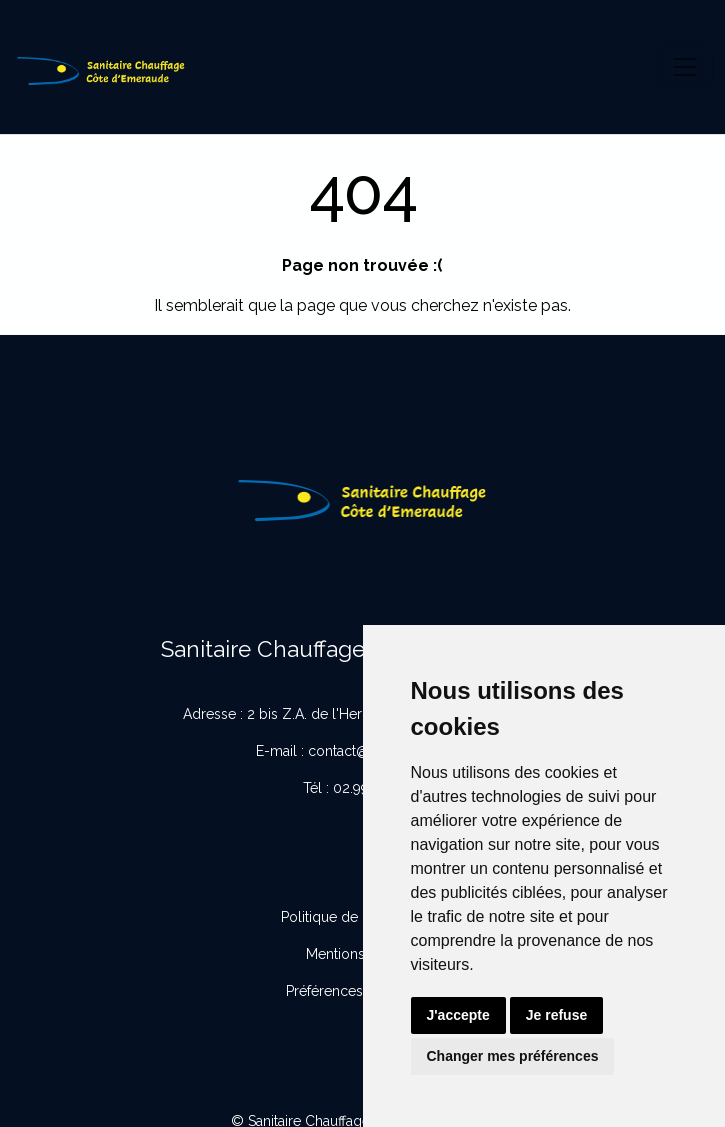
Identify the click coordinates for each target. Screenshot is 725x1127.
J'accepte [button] (458, 1015)
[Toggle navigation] (685, 67)
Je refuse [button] (556, 1015)
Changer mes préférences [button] (513, 1056)
